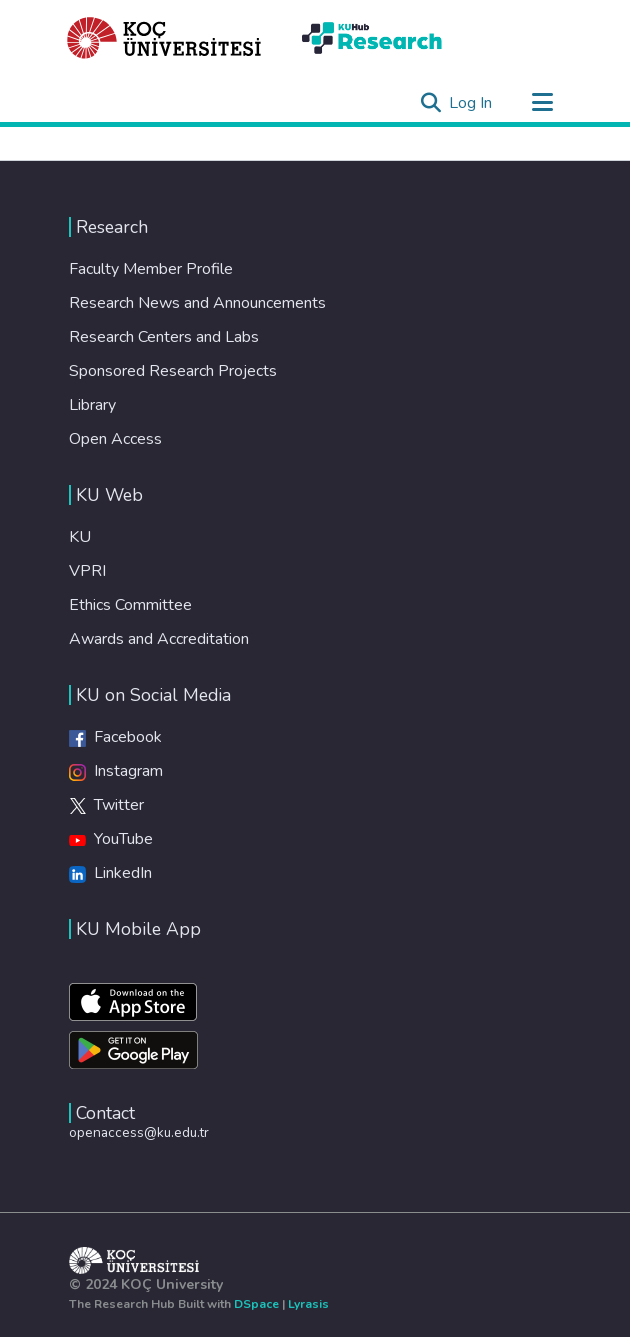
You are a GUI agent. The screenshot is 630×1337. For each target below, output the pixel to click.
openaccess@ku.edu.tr (139, 1132)
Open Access (115, 439)
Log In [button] (471, 103)
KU (80, 537)
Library (92, 405)
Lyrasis (308, 1304)
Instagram (116, 771)
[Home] (164, 38)
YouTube (111, 839)
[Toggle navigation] (542, 103)
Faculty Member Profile (151, 269)
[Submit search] (430, 103)
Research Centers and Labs (164, 337)
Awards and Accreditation (159, 639)
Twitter (106, 805)
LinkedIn (110, 873)
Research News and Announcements (197, 303)
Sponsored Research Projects (173, 371)
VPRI (87, 571)
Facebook (115, 737)
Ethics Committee (130, 605)
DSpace (256, 1304)
